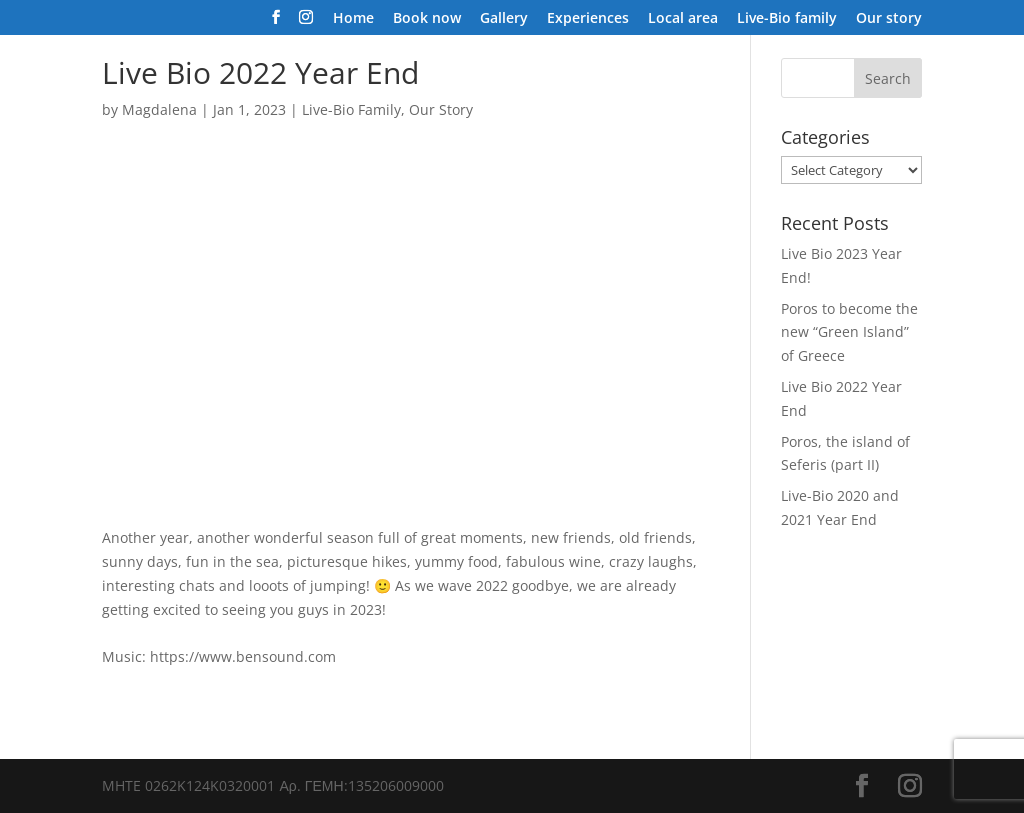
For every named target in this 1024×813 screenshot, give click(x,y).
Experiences (588, 19)
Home (353, 19)
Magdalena (159, 109)
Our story (889, 19)
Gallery (504, 19)
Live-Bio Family (351, 109)
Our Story (441, 109)
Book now (427, 19)
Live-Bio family (787, 19)
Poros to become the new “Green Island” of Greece (849, 332)
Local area (683, 19)
